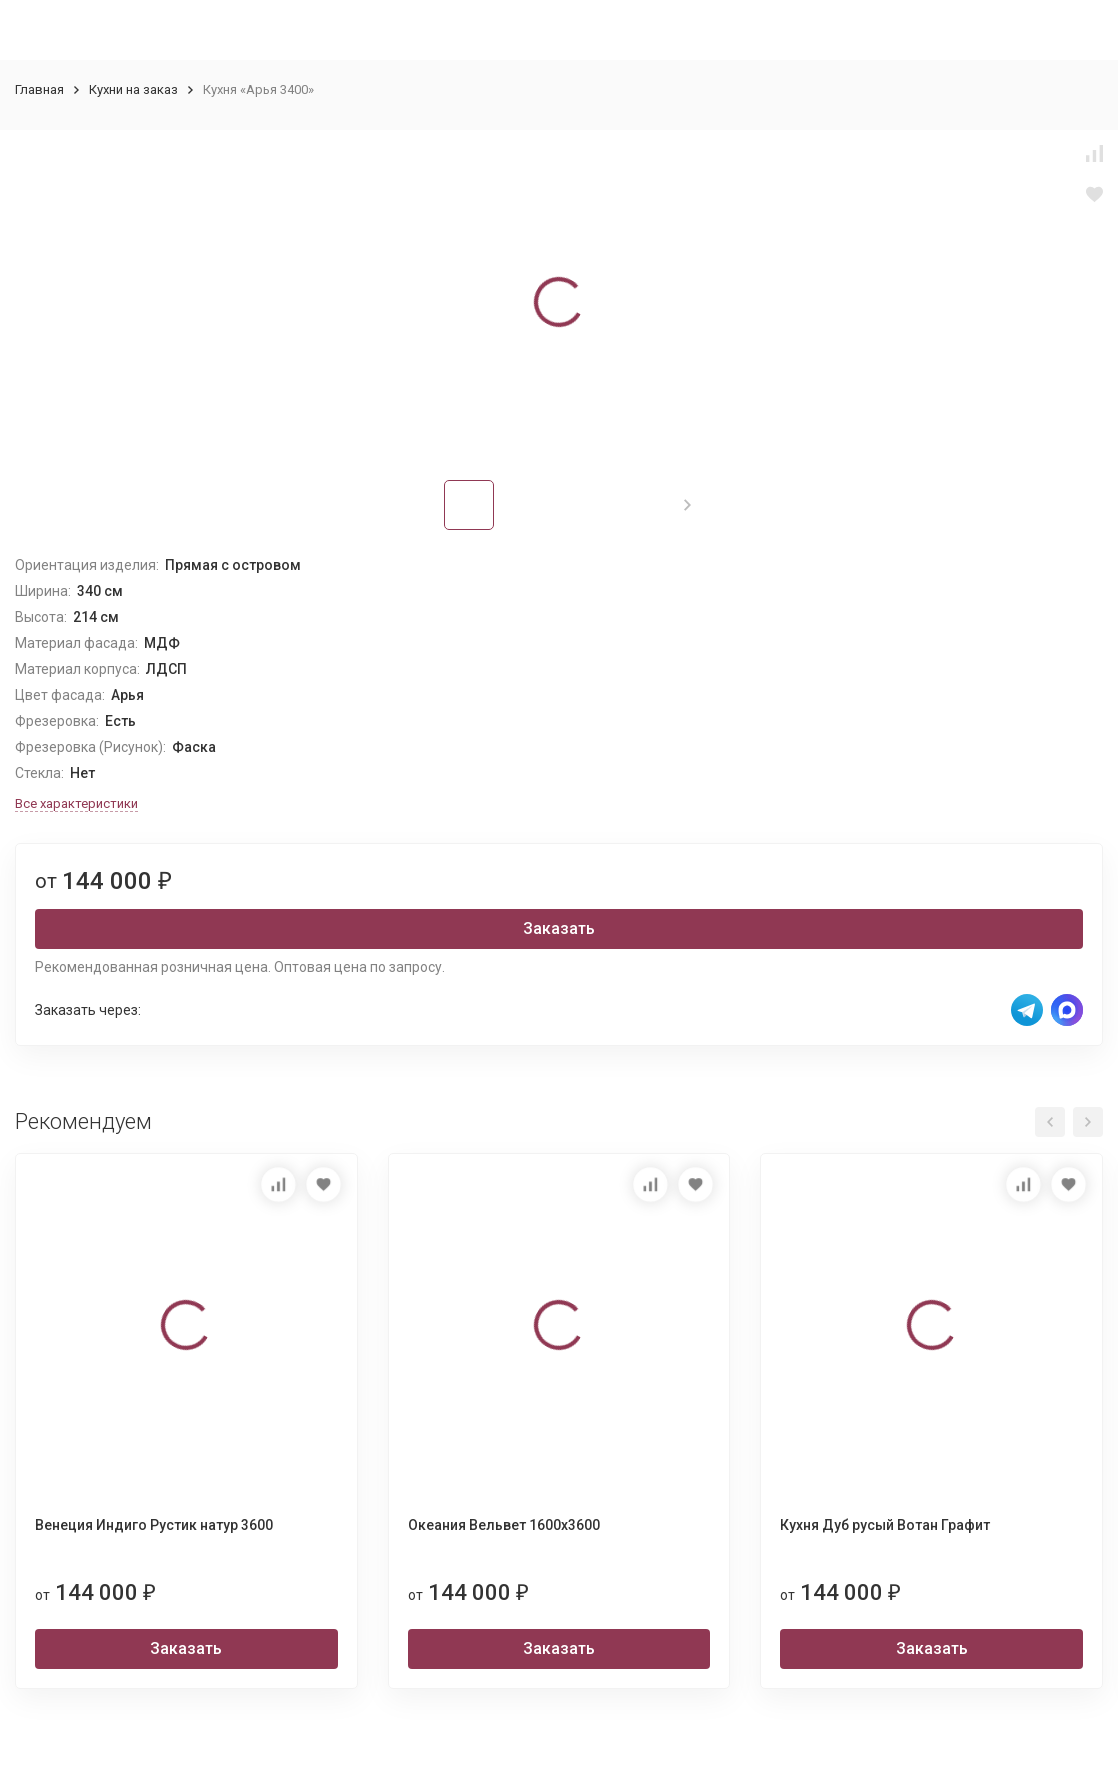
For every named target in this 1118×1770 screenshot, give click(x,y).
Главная (39, 89)
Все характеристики (76, 803)
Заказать (559, 928)
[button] (687, 505)
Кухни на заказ (133, 89)
